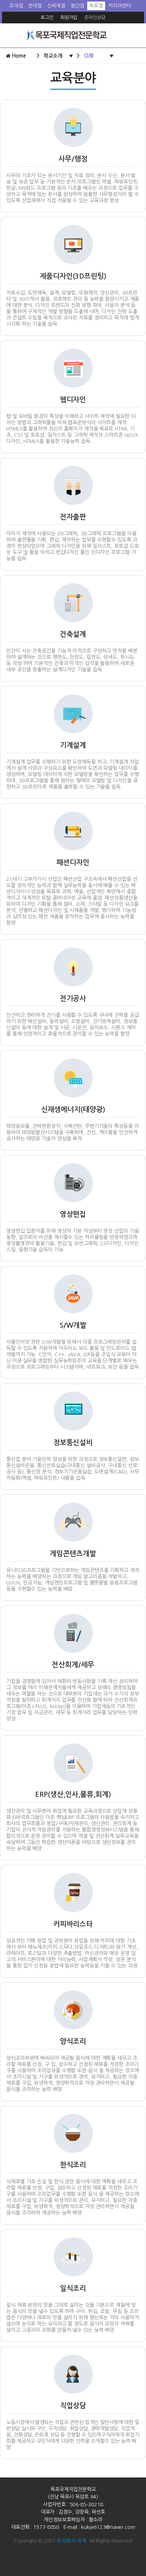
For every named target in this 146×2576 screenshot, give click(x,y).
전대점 (35, 5)
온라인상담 (95, 17)
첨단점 (77, 5)
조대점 (16, 5)
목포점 (96, 5)
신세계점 (56, 5)
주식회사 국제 (71, 2540)
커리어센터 (120, 5)
